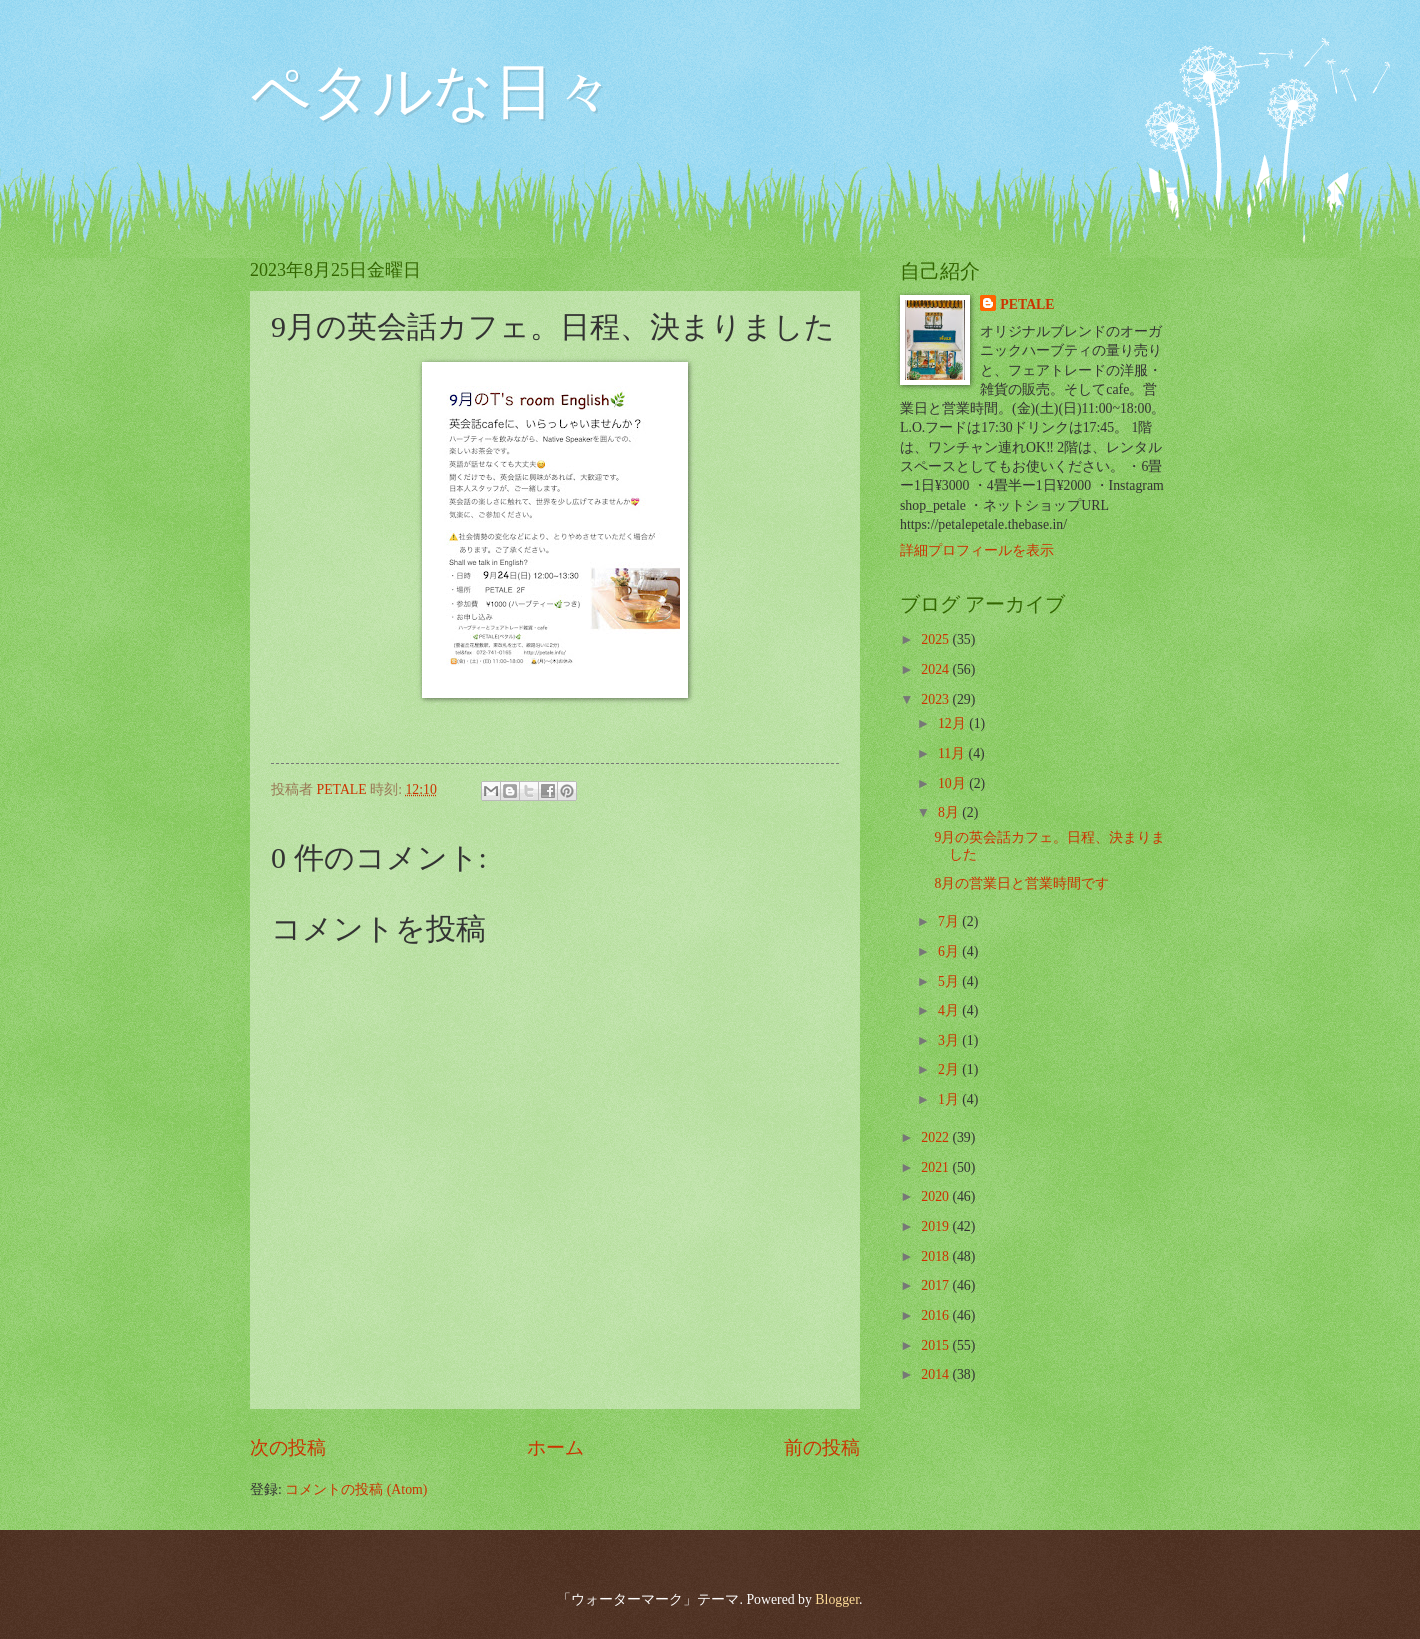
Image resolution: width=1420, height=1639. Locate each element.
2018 (936, 1256)
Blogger (837, 1599)
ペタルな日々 (432, 92)
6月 (950, 951)
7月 (950, 921)
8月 (950, 812)
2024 (936, 669)
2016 (936, 1315)
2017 (936, 1285)
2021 (936, 1167)
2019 (936, 1226)
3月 (950, 1040)
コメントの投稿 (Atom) (356, 1489)
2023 (936, 699)
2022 (936, 1137)
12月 (953, 723)
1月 (950, 1099)
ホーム (555, 1447)
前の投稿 (822, 1447)
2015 (936, 1345)
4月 (950, 1010)
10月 (953, 783)
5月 (950, 981)
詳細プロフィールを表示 (977, 550)
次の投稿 (288, 1447)
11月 (953, 753)
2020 (936, 1196)
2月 (950, 1069)
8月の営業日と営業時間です (1021, 883)
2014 (936, 1374)
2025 (936, 639)
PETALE (1027, 304)
